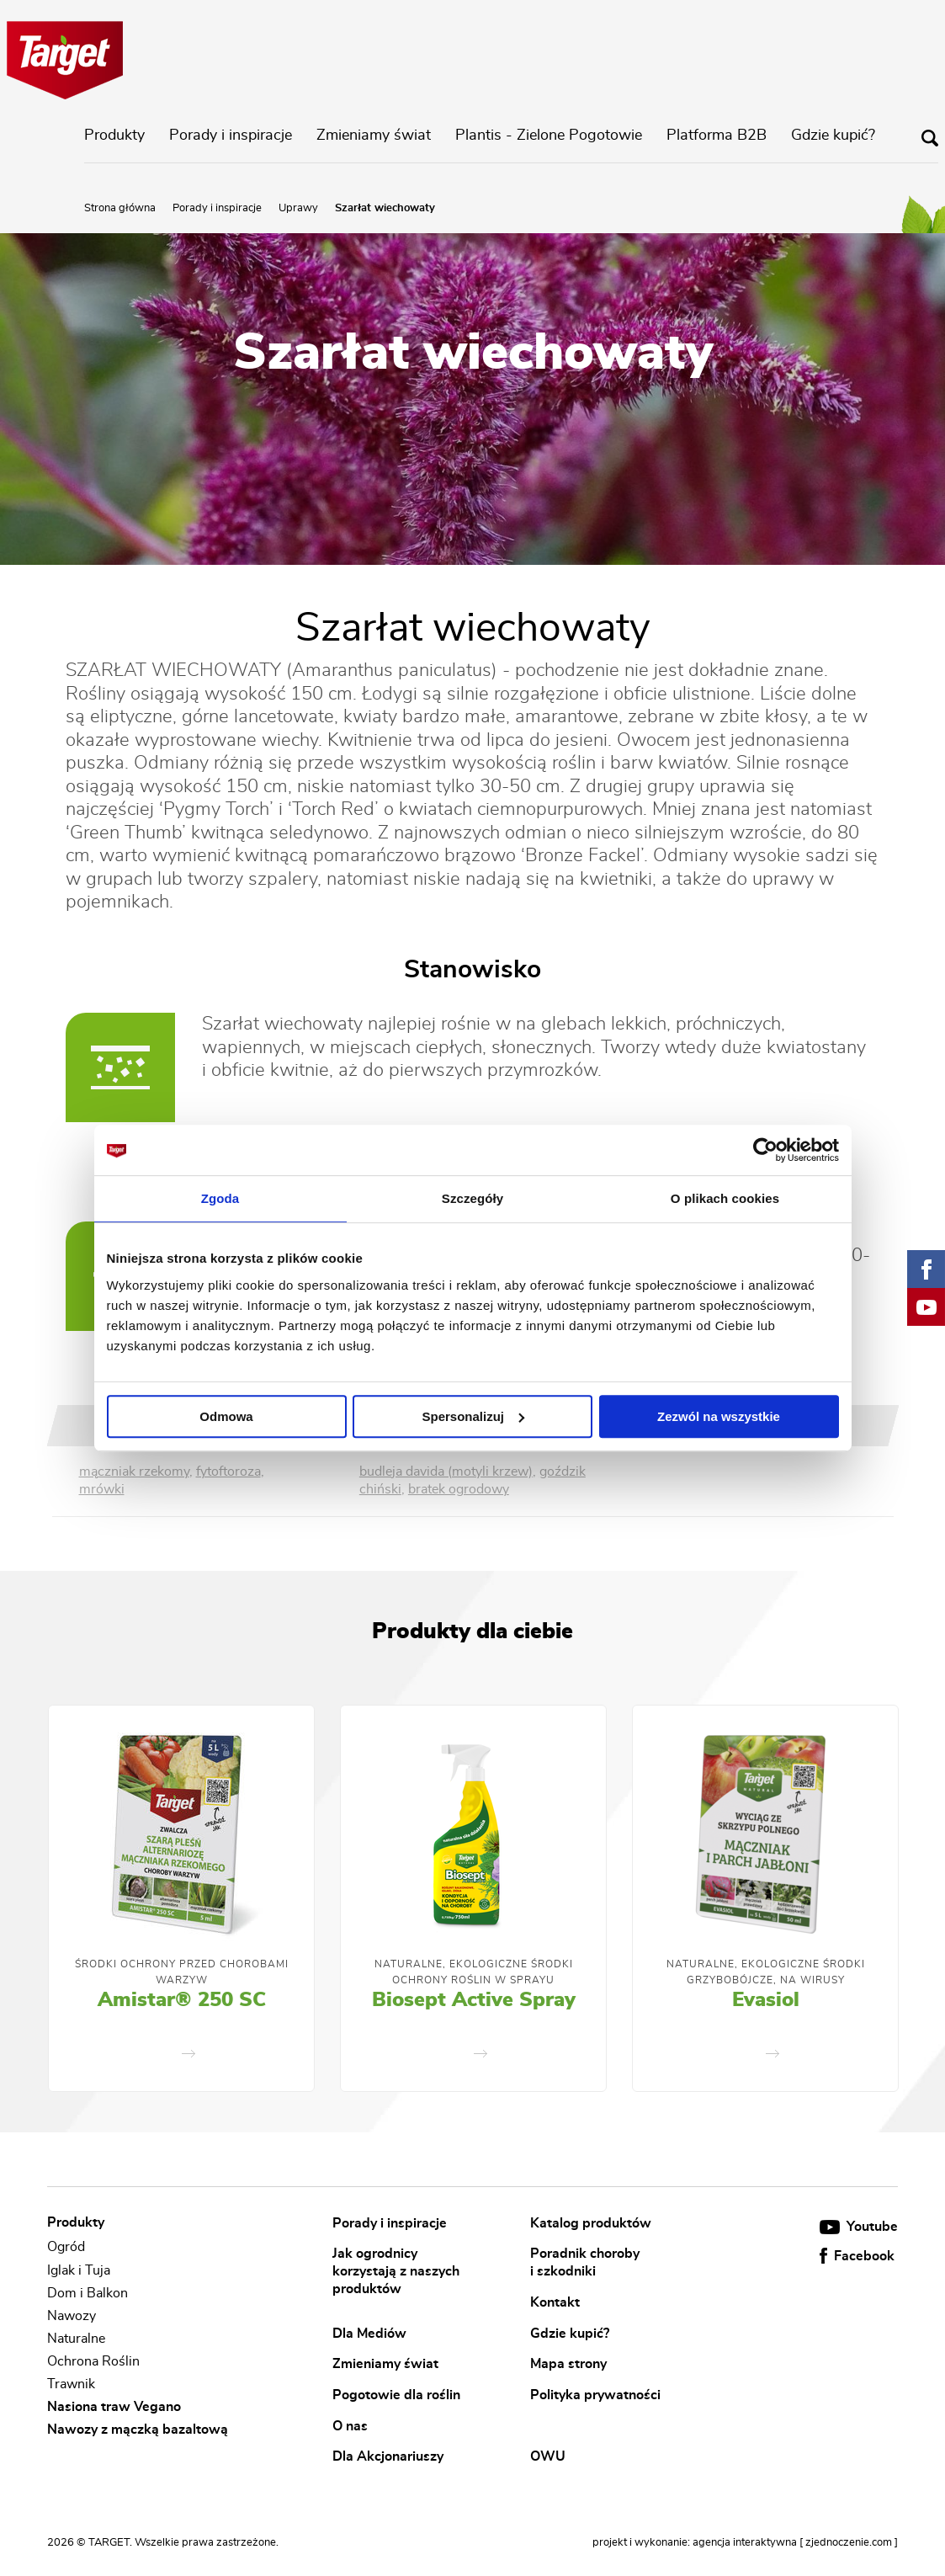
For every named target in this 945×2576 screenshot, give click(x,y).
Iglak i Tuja (78, 2270)
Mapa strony (568, 2364)
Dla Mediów (369, 2332)
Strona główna (120, 208)
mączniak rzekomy (134, 1471)
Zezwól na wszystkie (718, 1416)
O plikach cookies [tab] (725, 1198)
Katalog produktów (590, 2222)
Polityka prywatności (595, 2394)
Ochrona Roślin (93, 2361)
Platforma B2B (716, 135)
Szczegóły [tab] (472, 1198)
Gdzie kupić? (833, 135)
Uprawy (298, 208)
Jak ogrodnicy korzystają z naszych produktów (395, 2271)
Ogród (66, 2247)
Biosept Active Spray (474, 2000)
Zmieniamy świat (373, 135)
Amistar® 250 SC (182, 2000)
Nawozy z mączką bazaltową (137, 2429)
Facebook (857, 2256)
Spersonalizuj (473, 1416)
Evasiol (765, 2000)
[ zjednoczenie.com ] (848, 2542)
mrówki (102, 1489)
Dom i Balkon (87, 2293)
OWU (547, 2456)
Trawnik (71, 2384)
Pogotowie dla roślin (396, 2394)
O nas (350, 2425)
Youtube (859, 2226)
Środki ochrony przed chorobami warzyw (182, 1971)
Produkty (114, 135)
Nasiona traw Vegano (114, 2407)
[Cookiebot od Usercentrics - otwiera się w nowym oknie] (765, 1150)
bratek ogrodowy (458, 1489)
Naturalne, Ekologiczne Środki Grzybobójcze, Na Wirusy (765, 1971)
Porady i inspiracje (230, 135)
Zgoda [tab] (220, 1198)
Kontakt (555, 2301)
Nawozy (71, 2316)
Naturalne (76, 2338)
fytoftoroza (228, 1471)
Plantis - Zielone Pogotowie (548, 135)
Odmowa (225, 1416)
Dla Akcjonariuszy (387, 2456)
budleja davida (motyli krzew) (446, 1471)
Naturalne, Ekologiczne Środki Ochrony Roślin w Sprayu (473, 1971)
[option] (181, 1898)
